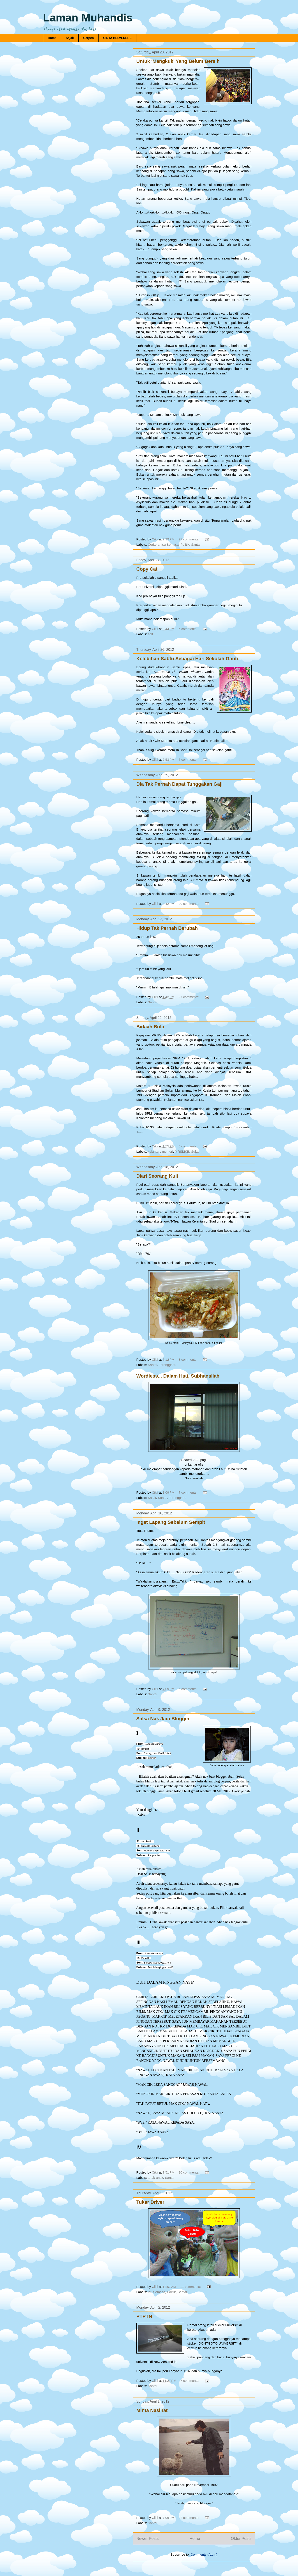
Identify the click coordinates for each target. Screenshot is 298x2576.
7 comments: (188, 759)
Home (52, 38)
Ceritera (153, 544)
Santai (196, 544)
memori (167, 1151)
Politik (184, 544)
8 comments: (188, 1359)
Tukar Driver (150, 2202)
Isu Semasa (170, 544)
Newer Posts (147, 2538)
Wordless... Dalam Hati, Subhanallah (178, 1376)
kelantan (154, 1151)
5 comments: (188, 629)
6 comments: (188, 1689)
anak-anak (155, 2177)
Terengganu (167, 1365)
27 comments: (189, 539)
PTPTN (144, 2316)
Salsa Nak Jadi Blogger (163, 1718)
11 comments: (191, 2286)
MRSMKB (182, 1151)
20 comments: (189, 903)
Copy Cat (147, 569)
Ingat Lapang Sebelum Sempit (170, 1522)
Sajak (70, 38)
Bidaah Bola (150, 1026)
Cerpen (88, 38)
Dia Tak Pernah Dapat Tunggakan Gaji (179, 784)
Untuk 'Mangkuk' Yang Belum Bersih (178, 61)
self (150, 634)
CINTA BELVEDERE (117, 38)
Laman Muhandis (87, 18)
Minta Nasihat (152, 2410)
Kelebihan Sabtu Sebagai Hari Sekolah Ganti (187, 658)
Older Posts (241, 2538)
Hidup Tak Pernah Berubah (167, 928)
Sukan (196, 1151)
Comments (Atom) (204, 2554)
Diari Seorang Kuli (157, 1176)
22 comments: (189, 2518)
